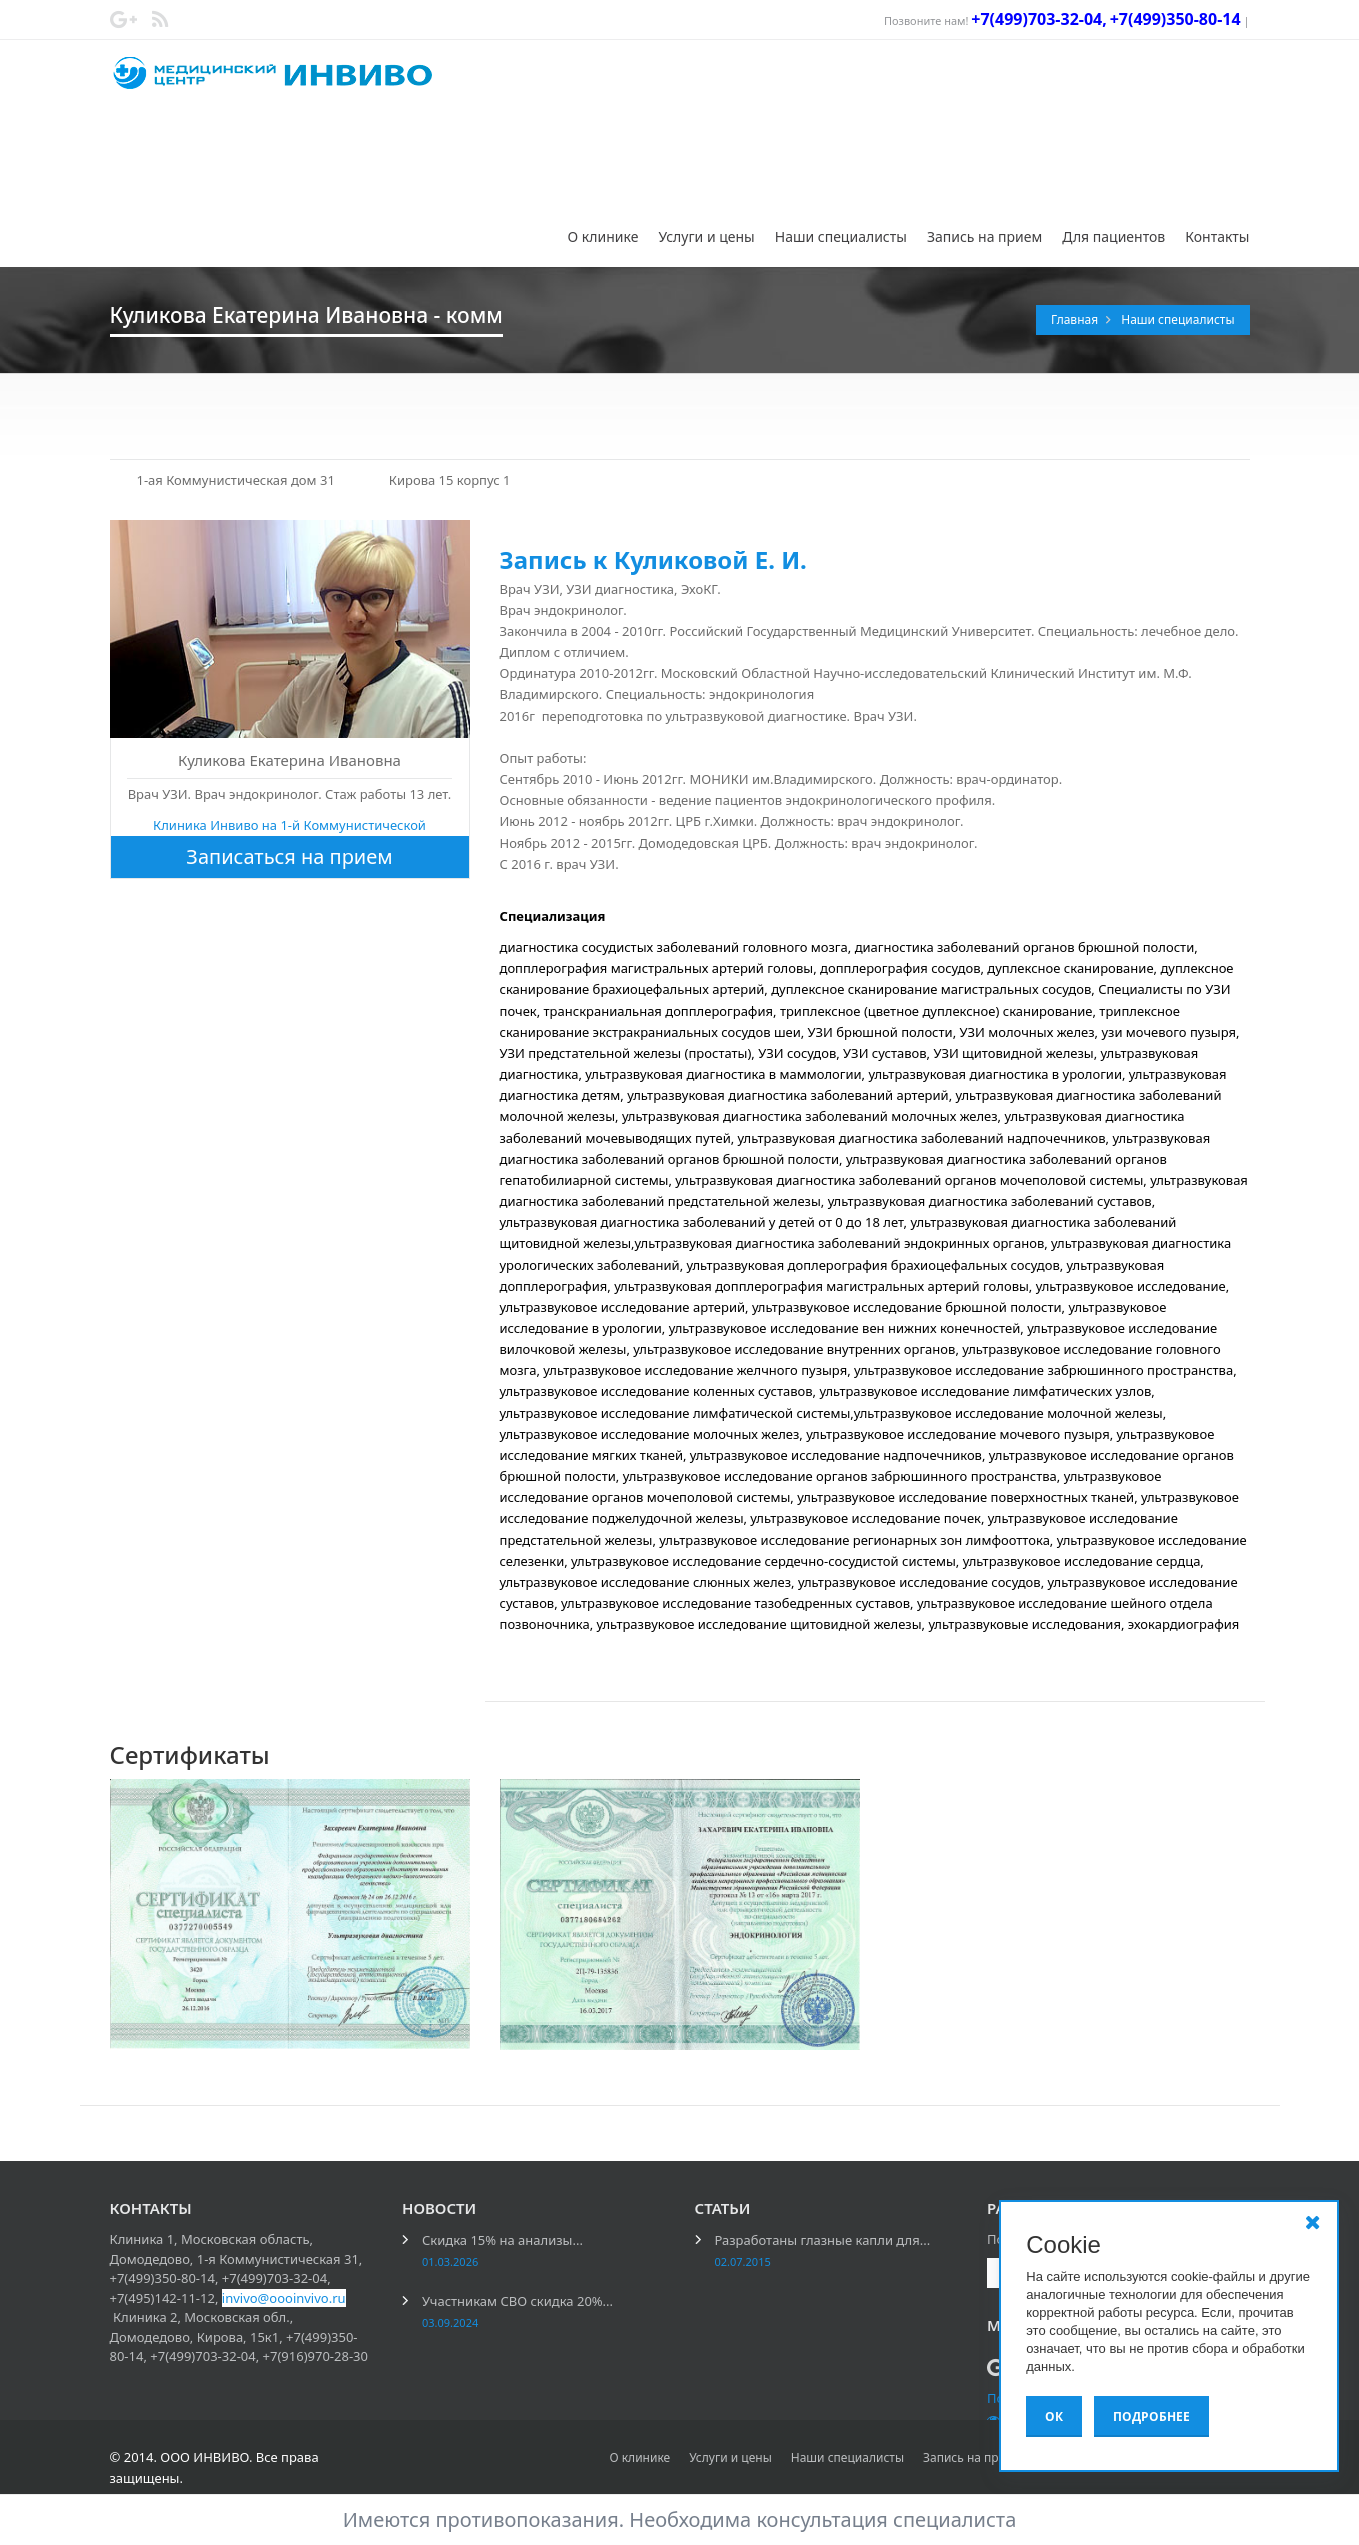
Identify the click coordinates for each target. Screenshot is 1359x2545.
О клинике (603, 236)
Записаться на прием (289, 856)
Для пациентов (1113, 236)
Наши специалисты (841, 236)
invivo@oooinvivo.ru (284, 2298)
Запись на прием (984, 236)
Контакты (1217, 236)
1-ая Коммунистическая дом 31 (236, 480)
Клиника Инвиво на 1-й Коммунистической (289, 825)
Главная (1076, 319)
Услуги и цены (706, 236)
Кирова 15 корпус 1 (450, 480)
